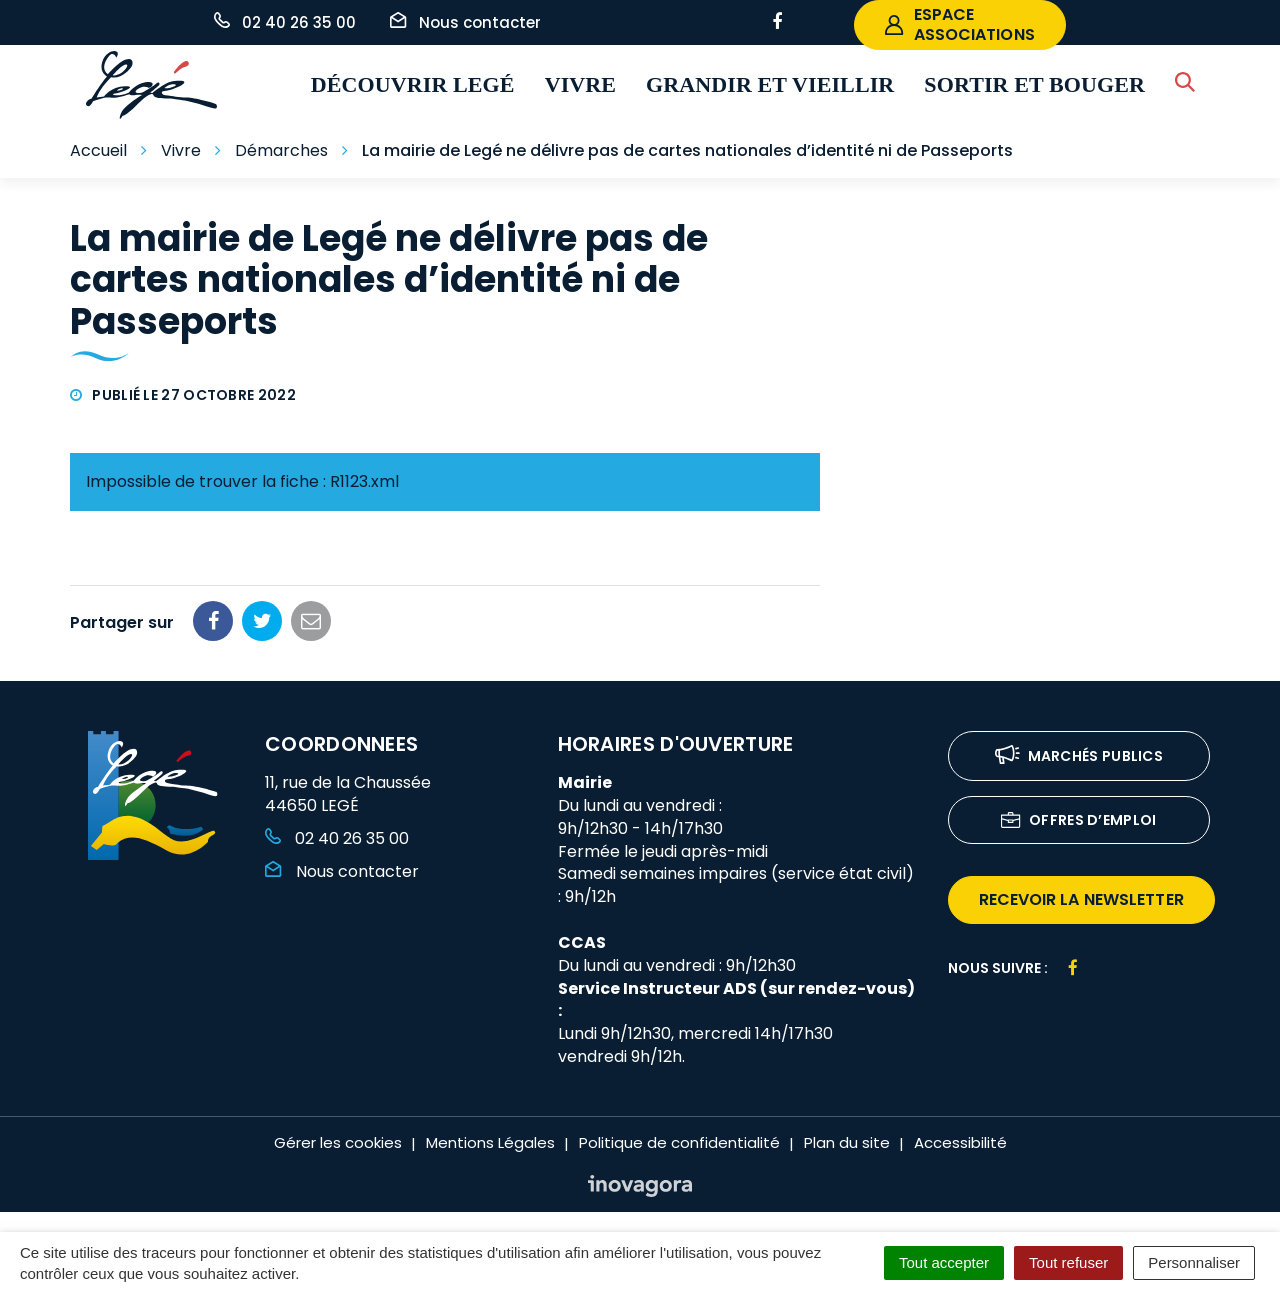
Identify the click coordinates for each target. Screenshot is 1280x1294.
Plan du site (847, 1142)
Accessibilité (960, 1142)
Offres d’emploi (1079, 821)
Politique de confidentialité (679, 1142)
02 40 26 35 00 (337, 838)
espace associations (960, 24)
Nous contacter (342, 871)
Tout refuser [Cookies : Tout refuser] (1068, 1262)
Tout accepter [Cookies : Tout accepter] (944, 1262)
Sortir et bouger (1034, 84)
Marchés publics (1079, 757)
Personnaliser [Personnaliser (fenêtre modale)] (1194, 1262)
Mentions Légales (490, 1142)
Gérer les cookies (338, 1142)
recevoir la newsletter (1081, 899)
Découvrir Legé (413, 84)
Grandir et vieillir (770, 84)
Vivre (580, 84)
